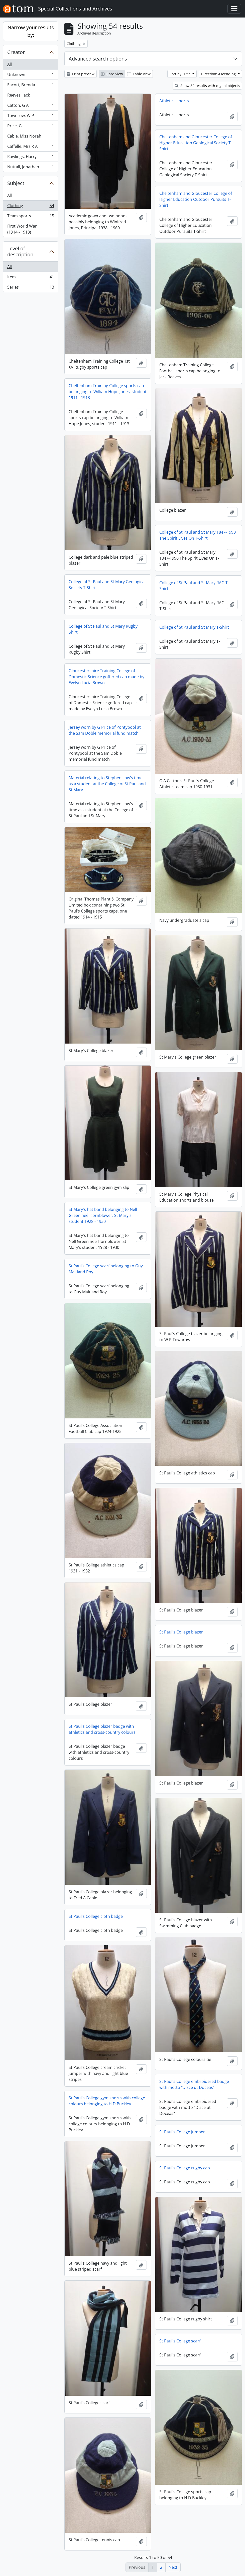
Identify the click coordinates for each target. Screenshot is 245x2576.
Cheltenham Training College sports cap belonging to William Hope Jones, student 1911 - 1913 (108, 391)
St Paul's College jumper (182, 2132)
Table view (139, 74)
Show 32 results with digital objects (207, 85)
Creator (16, 52)
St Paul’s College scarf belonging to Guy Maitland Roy (106, 1269)
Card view (112, 74)
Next (173, 2567)
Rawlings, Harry (30, 158)
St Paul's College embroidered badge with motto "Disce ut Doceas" (194, 2084)
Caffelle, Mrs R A (30, 147)
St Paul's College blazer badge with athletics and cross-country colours (102, 1729)
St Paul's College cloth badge (96, 1916)
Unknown (30, 76)
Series (30, 288)
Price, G (30, 127)
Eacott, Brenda (30, 86)
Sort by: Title (181, 74)
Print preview (80, 74)
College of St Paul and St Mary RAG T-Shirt (194, 585)
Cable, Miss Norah (30, 137)
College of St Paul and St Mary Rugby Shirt (103, 629)
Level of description (20, 251)
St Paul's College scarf (179, 2341)
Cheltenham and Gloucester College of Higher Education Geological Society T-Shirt (195, 143)
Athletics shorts (174, 101)
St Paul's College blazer (181, 1632)
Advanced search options (98, 58)
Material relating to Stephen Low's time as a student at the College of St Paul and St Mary (107, 783)
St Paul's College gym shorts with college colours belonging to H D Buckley (107, 2101)
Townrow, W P (30, 117)
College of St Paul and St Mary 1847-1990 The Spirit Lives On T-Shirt (197, 535)
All (9, 64)
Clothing (30, 207)
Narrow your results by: (31, 31)
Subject (15, 183)
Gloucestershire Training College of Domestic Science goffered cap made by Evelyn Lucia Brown (106, 676)
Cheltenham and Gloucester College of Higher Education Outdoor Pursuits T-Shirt (195, 199)
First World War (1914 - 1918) (30, 229)
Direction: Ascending (219, 74)
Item (30, 278)
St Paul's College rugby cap (184, 2168)
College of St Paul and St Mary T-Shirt (194, 627)
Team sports (30, 217)
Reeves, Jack (30, 96)
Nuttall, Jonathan (30, 168)
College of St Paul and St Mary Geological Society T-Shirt (107, 584)
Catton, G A (30, 106)
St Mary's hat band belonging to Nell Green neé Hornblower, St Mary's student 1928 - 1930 (103, 1215)
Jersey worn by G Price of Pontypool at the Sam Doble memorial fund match (105, 730)
